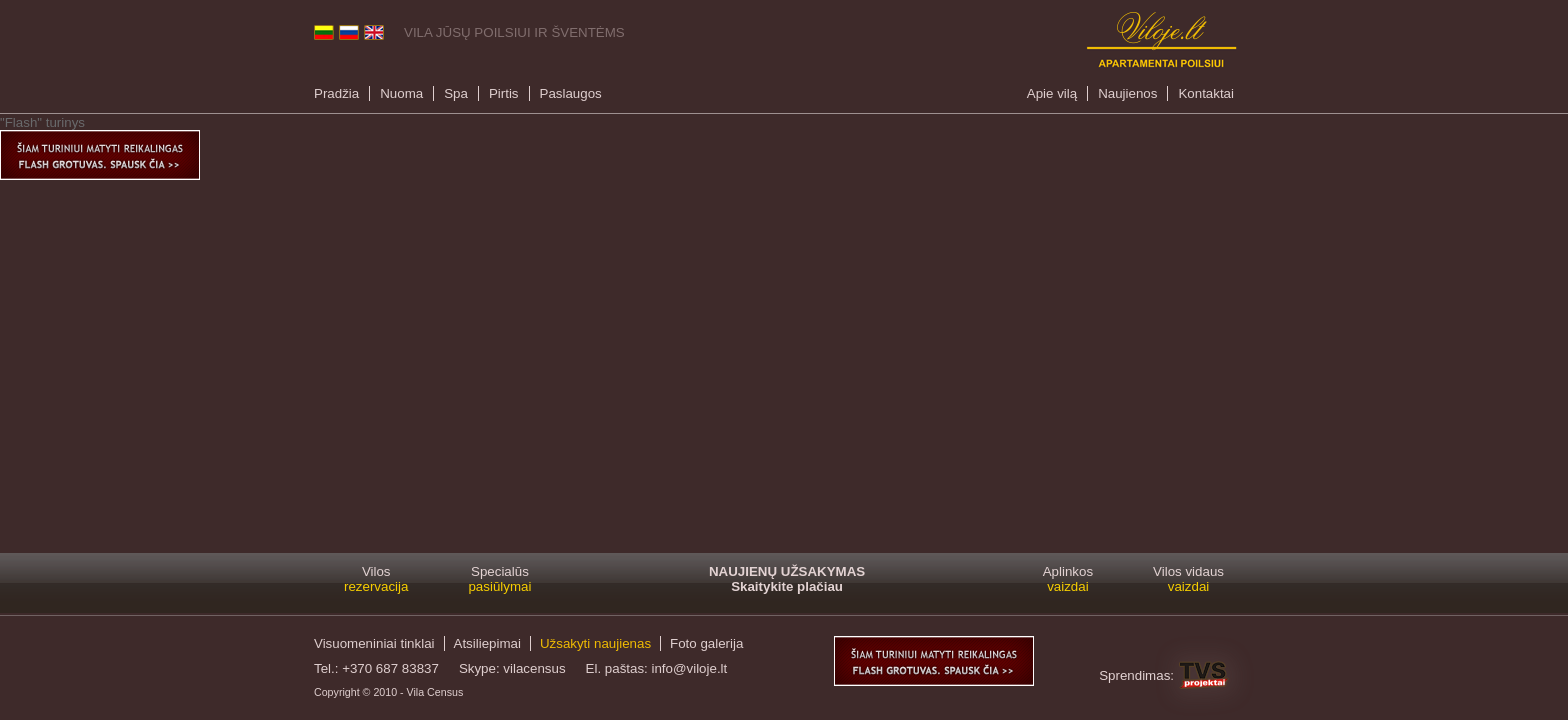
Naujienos (1127, 93)
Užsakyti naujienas (595, 643)
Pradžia (336, 93)
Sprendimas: (1136, 675)
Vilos (376, 579)
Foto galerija (706, 643)
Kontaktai (1206, 93)
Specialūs (499, 579)
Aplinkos (1068, 579)
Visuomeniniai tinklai (374, 643)
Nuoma (401, 93)
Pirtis (504, 93)
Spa (456, 93)
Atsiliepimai (487, 643)
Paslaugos (571, 93)
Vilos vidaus (1188, 579)
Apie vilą (1052, 93)
